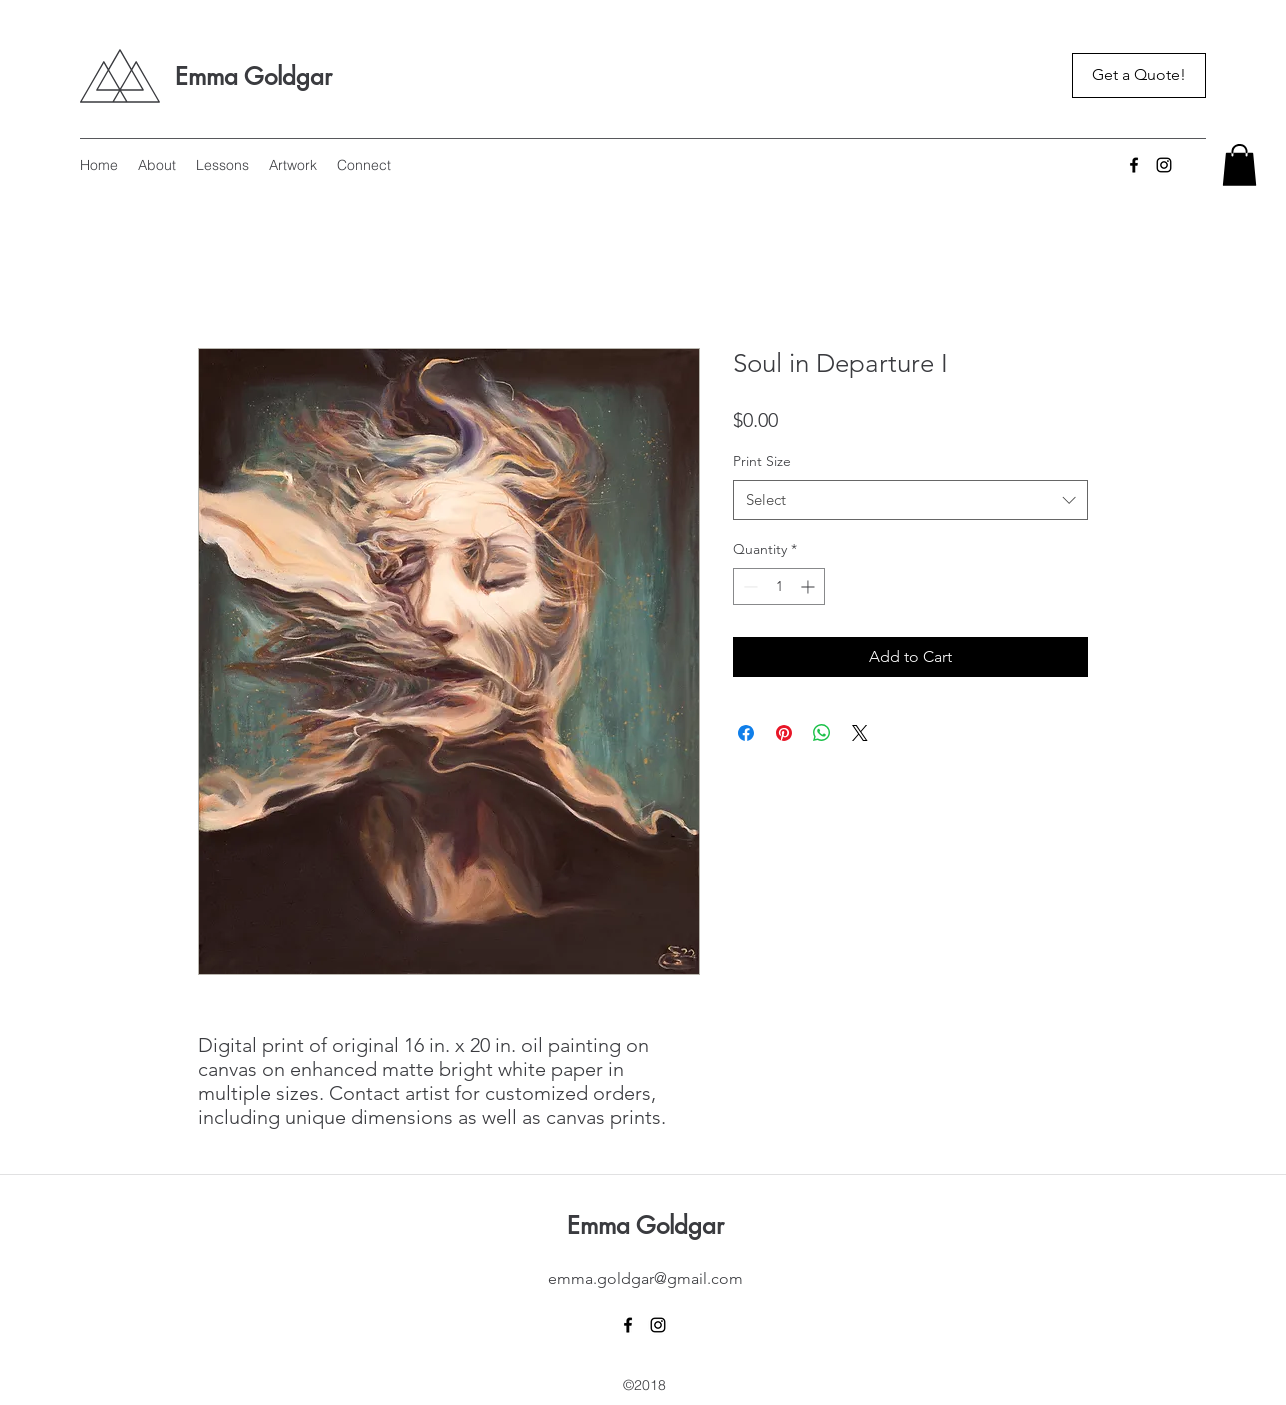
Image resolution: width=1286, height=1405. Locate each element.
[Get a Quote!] (1139, 75)
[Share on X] (860, 733)
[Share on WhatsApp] (822, 733)
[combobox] (910, 500)
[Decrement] (748, 586)
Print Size (762, 461)
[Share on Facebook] (746, 733)
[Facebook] (1134, 165)
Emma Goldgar (253, 76)
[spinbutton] (779, 586)
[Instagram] (1164, 165)
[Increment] (809, 586)
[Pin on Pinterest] (784, 733)
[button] (1239, 165)
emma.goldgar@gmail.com (645, 1278)
